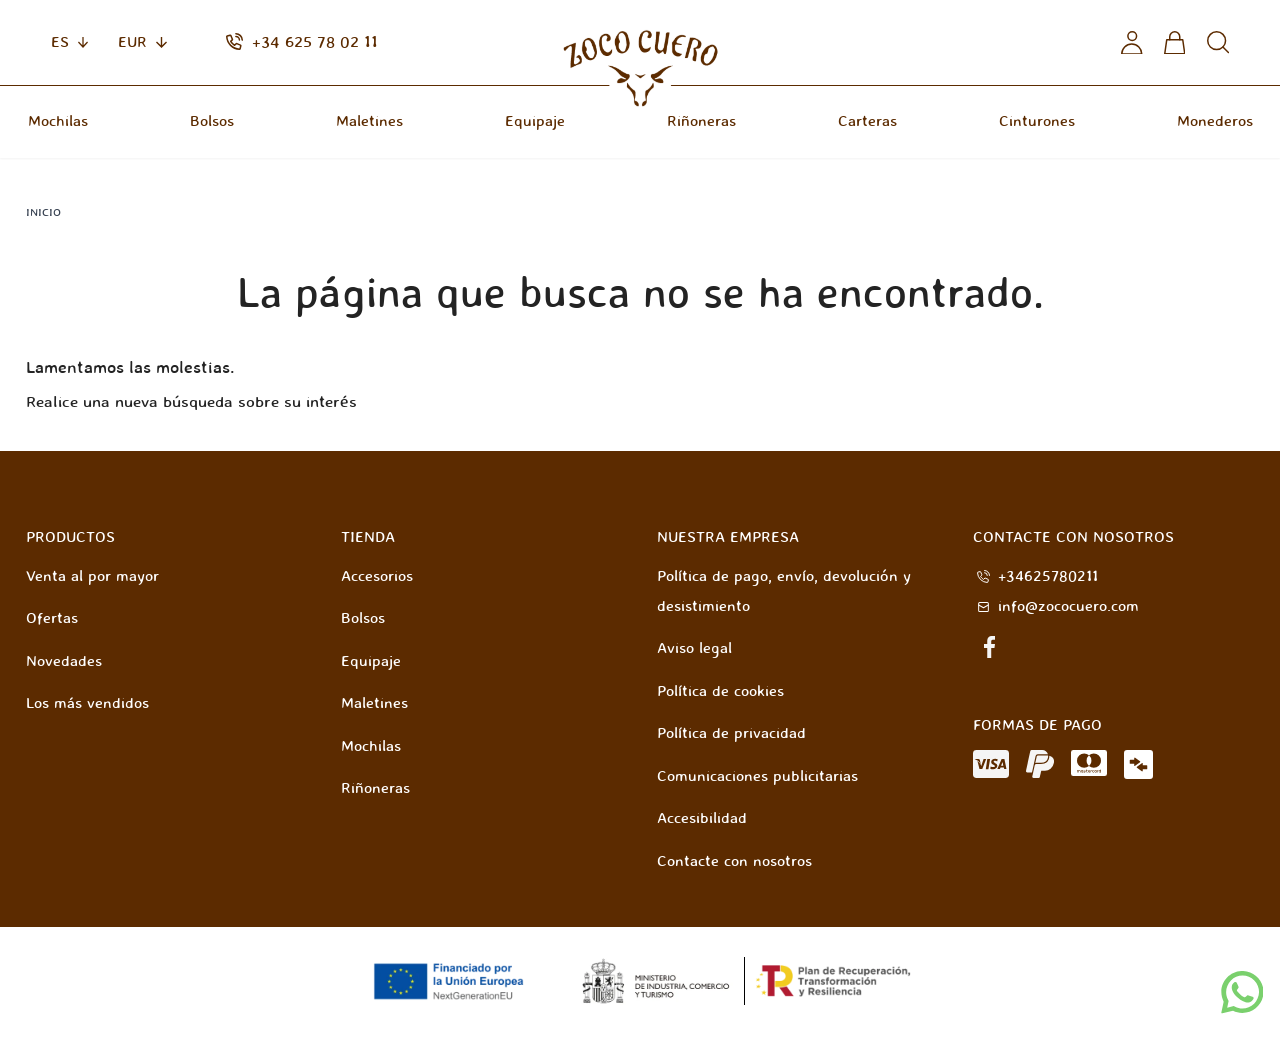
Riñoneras (701, 121)
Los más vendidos (87, 703)
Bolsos (212, 121)
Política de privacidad (731, 733)
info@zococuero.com (1068, 606)
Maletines (369, 121)
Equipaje (535, 121)
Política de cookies (720, 691)
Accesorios (377, 576)
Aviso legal (694, 648)
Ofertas (52, 618)
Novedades (64, 661)
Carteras (867, 121)
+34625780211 (1048, 576)
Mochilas (58, 121)
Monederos (1215, 121)
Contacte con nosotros (734, 861)
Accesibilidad (702, 818)
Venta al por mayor (92, 576)
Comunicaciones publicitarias (757, 776)
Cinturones (1037, 121)
